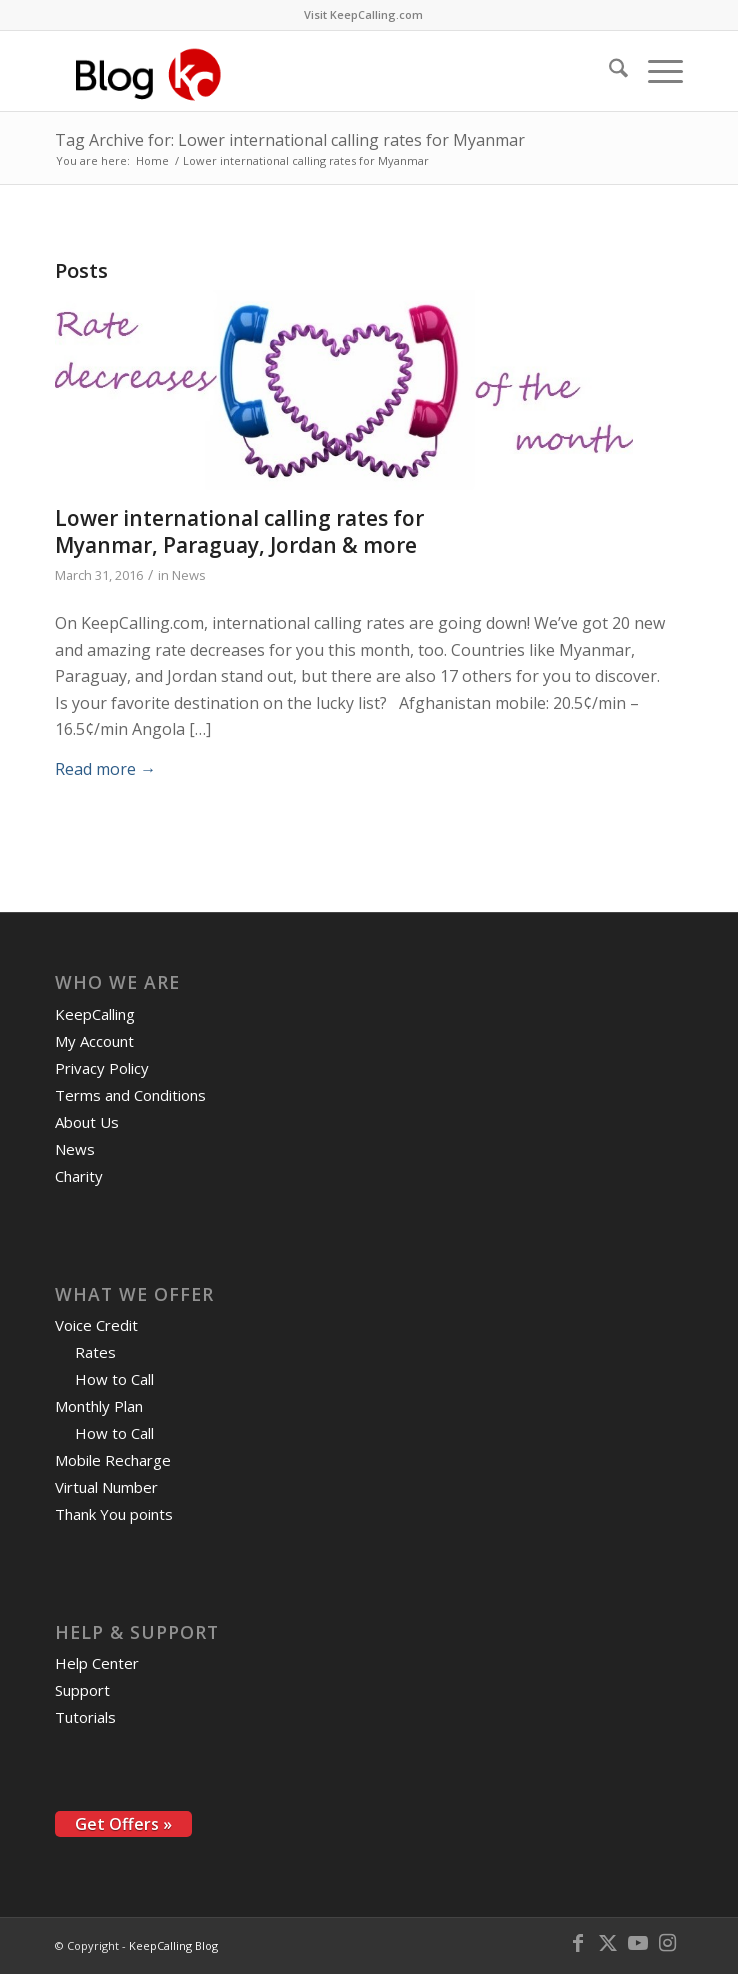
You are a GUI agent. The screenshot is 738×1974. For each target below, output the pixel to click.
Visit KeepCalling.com (363, 14)
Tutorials (85, 1717)
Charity (79, 1176)
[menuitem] (363, 15)
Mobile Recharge (113, 1460)
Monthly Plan (99, 1406)
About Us (87, 1122)
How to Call (114, 1379)
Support (82, 1690)
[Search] (608, 71)
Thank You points (114, 1514)
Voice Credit (96, 1325)
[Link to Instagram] (668, 1943)
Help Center (97, 1663)
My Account (94, 1041)
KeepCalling (95, 1014)
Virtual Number (106, 1487)
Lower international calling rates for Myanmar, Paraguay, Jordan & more (239, 531)
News (189, 575)
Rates (95, 1352)
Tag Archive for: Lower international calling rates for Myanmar (290, 140)
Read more (105, 769)
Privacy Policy (102, 1068)
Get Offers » (123, 1824)
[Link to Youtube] (638, 1943)
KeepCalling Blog (173, 1945)
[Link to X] (608, 1943)
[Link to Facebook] (578, 1943)
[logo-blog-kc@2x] (306, 71)
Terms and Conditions (130, 1095)
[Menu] (655, 71)
